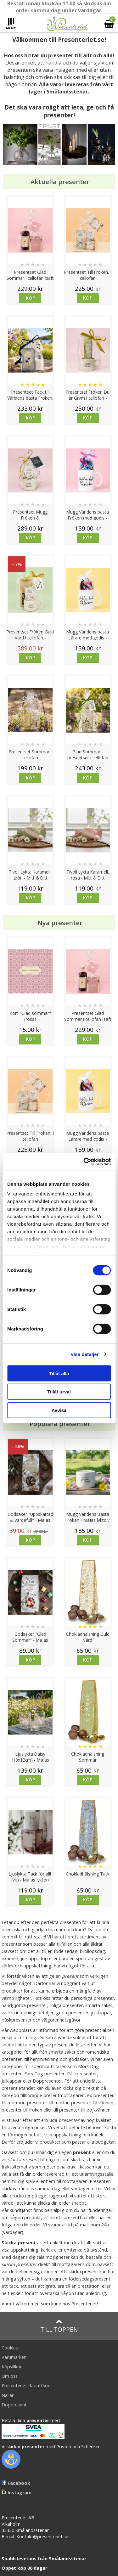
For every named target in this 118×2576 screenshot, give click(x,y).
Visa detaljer (84, 1354)
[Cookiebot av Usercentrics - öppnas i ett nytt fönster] (84, 1162)
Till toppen (59, 2326)
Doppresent (14, 2405)
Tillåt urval (59, 1391)
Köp (30, 298)
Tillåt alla (59, 1373)
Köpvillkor (12, 2367)
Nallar (8, 2395)
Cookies (10, 2348)
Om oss (10, 2376)
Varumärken (14, 2357)
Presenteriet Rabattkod (26, 2385)
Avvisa (59, 1410)
